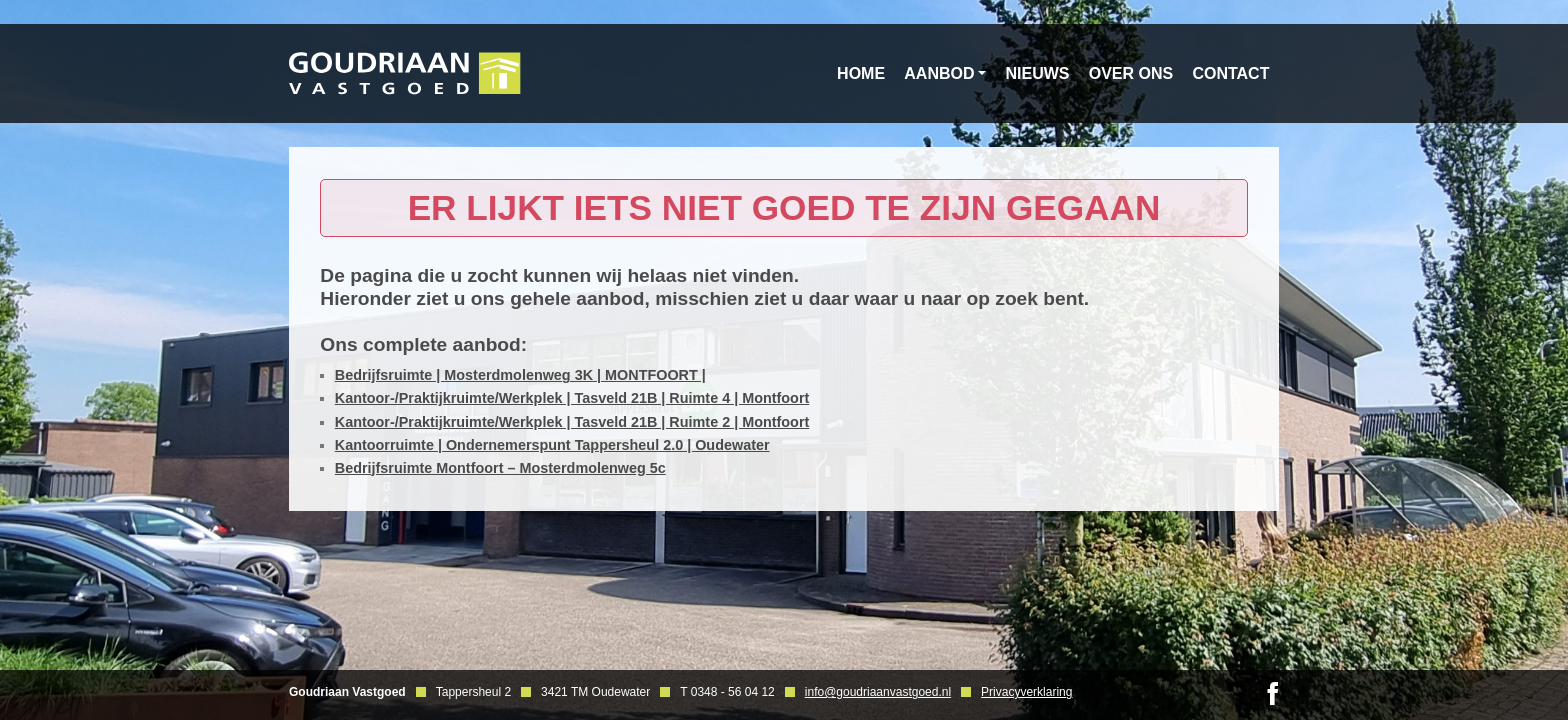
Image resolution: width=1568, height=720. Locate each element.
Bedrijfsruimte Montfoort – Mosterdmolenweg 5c (500, 468)
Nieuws (1038, 73)
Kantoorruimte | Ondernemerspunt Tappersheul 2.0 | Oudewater (552, 445)
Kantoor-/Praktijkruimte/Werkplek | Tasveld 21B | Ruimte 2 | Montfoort (572, 422)
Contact (1230, 73)
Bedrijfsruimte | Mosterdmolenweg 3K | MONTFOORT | (520, 375)
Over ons (1131, 73)
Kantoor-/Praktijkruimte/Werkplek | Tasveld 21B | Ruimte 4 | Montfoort (572, 398)
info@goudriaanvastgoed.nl (878, 692)
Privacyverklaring (1026, 692)
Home (861, 73)
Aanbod (939, 73)
